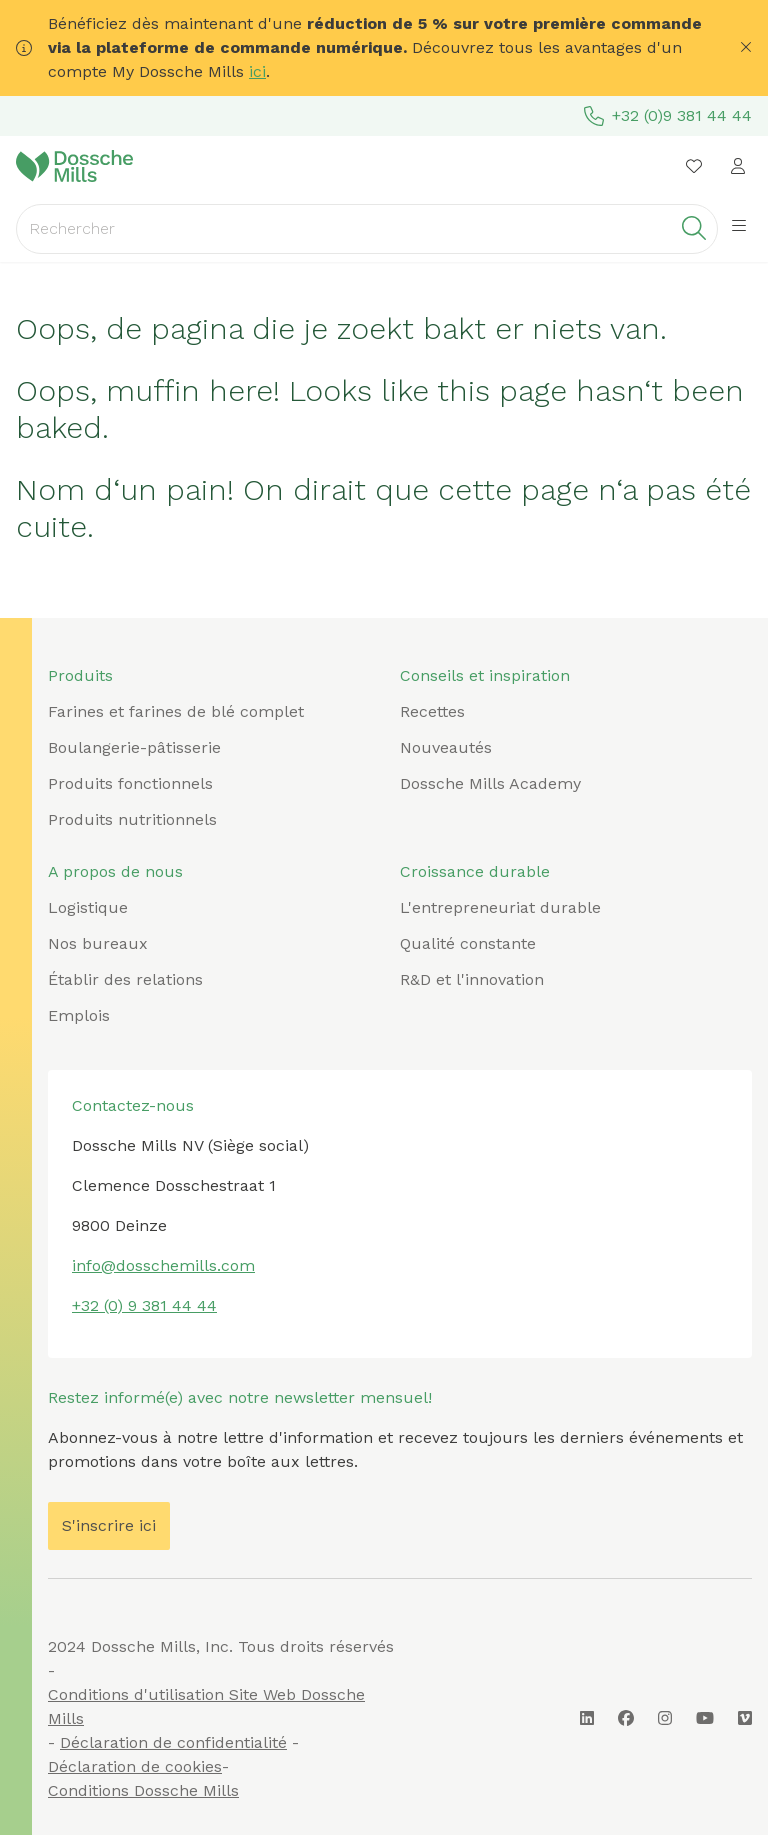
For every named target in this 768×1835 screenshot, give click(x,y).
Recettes (432, 711)
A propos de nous (115, 871)
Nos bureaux (98, 943)
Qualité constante (468, 943)
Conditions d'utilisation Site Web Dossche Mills (206, 1706)
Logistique (88, 907)
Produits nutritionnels (132, 819)
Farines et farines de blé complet (176, 711)
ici (257, 71)
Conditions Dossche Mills (143, 1790)
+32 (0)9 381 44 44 (668, 116)
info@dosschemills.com (163, 1265)
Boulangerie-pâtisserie (134, 747)
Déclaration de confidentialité (173, 1742)
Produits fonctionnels (130, 783)
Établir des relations (125, 979)
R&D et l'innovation (472, 979)
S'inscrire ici (109, 1525)
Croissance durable (475, 871)
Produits (80, 675)
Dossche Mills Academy (490, 783)
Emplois (79, 1015)
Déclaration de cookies (135, 1766)
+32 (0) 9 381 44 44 (144, 1305)
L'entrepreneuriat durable (500, 907)
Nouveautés (446, 747)
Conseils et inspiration (485, 675)
